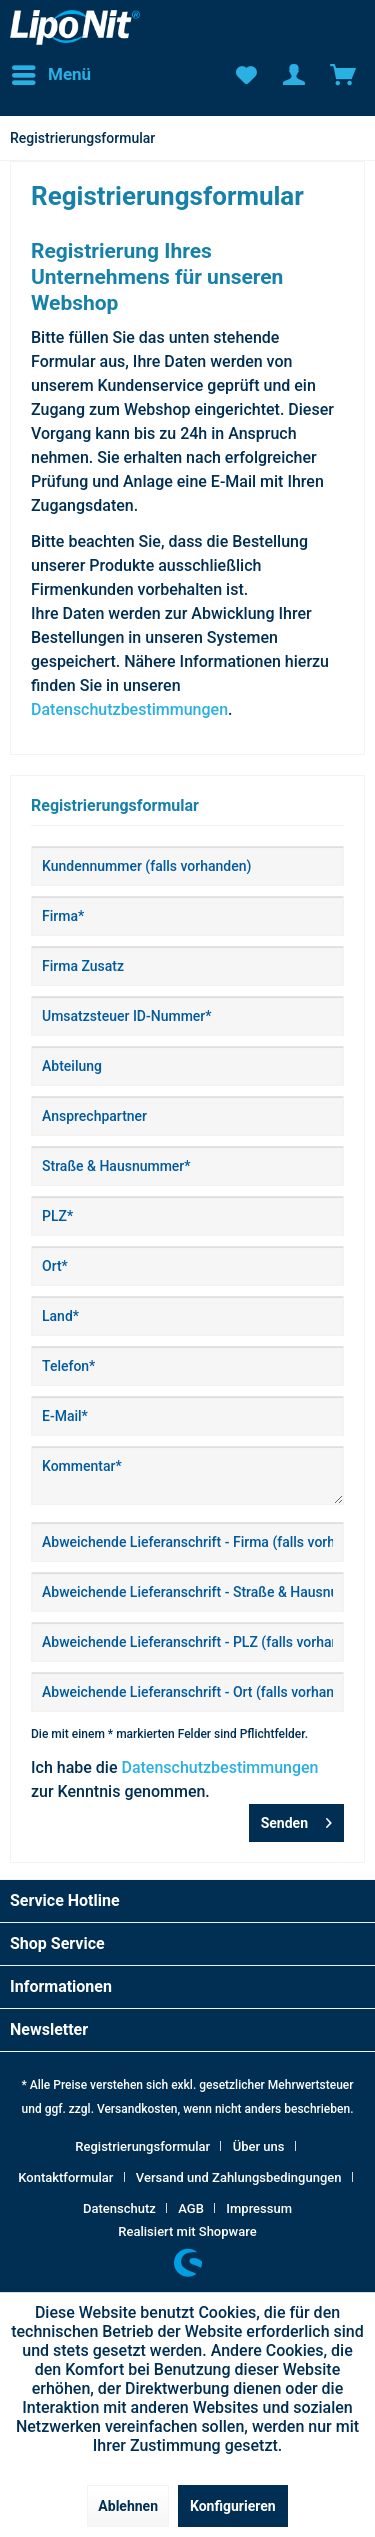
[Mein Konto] (294, 75)
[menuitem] (50, 75)
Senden (296, 1819)
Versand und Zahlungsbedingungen (239, 2177)
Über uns (259, 2146)
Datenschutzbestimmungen (129, 709)
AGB (191, 2208)
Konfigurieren (233, 2506)
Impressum (259, 2208)
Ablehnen (128, 2506)
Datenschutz (119, 2208)
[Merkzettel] (245, 75)
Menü (51, 71)
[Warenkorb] (343, 75)
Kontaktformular (65, 2177)
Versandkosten (137, 2109)
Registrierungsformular (142, 2146)
